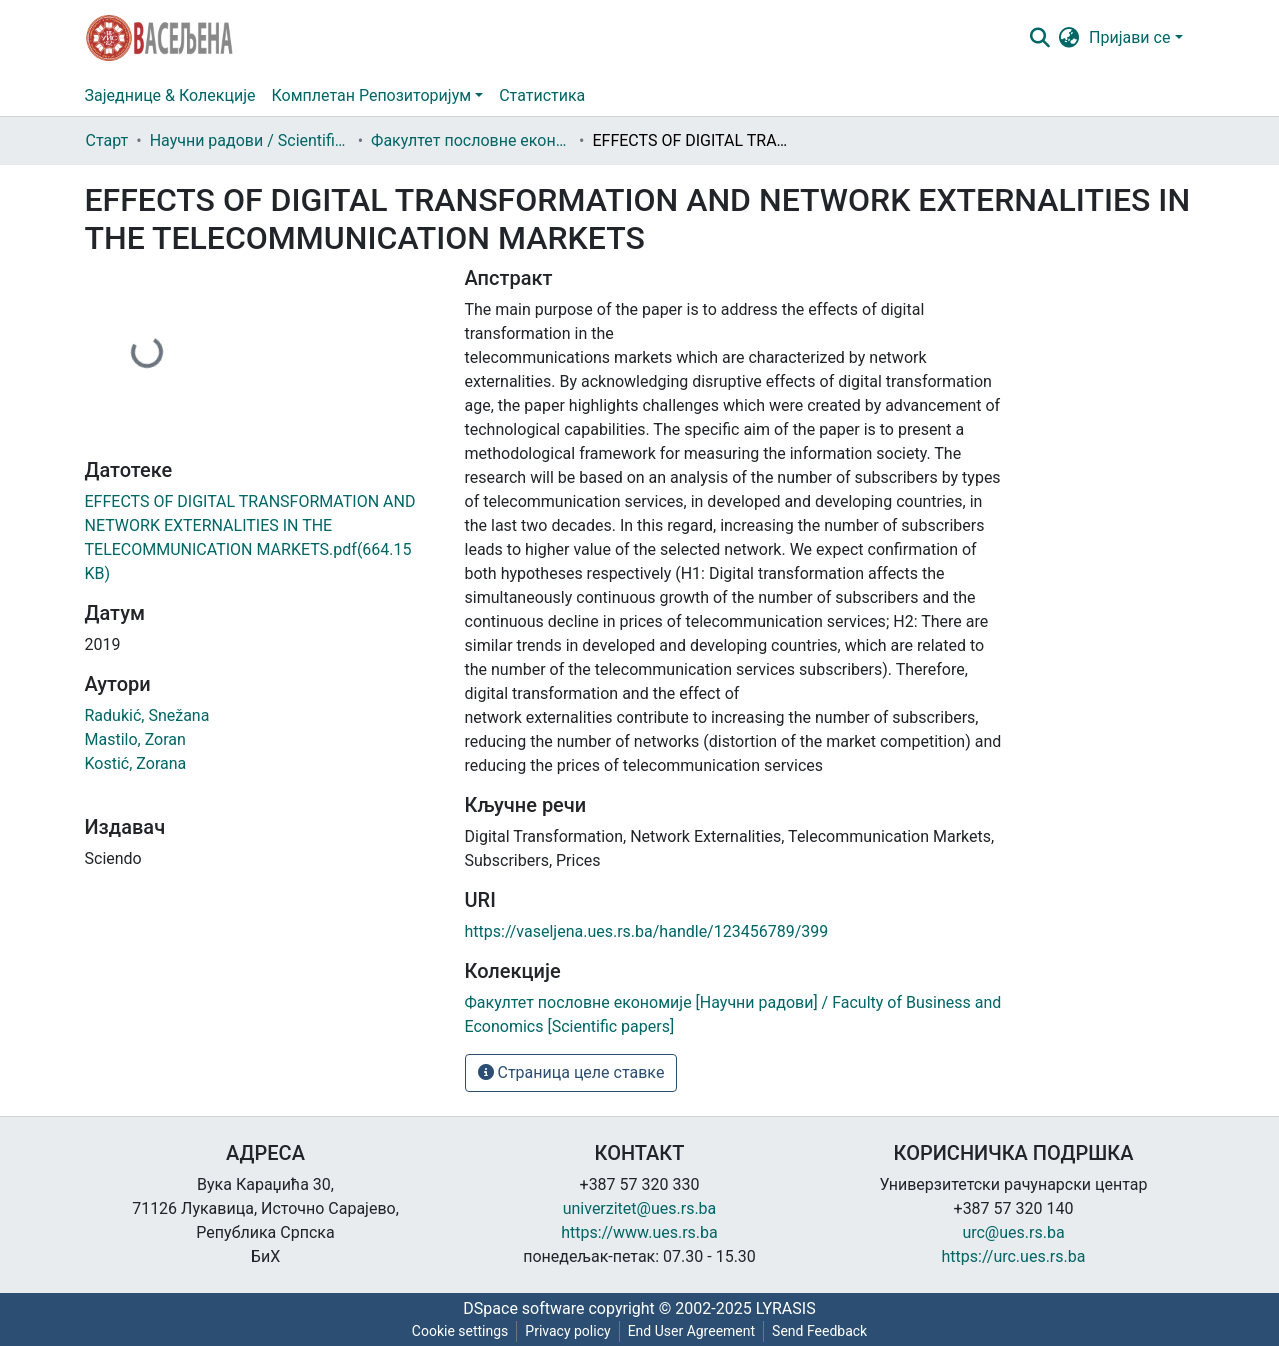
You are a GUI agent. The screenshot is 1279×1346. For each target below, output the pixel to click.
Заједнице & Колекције (170, 95)
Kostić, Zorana (136, 763)
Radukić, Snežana (147, 715)
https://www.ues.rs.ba (639, 1232)
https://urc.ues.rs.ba (1014, 1256)
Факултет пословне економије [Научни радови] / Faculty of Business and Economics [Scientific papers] (471, 140)
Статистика (542, 95)
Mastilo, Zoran (135, 739)
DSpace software (523, 1308)
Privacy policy (567, 1331)
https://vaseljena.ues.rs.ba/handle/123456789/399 (647, 931)
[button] (1068, 38)
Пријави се (1129, 37)
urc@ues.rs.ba (1013, 1232)
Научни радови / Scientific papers (250, 140)
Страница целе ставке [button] (571, 1072)
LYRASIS (786, 1308)
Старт (107, 140)
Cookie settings (460, 1331)
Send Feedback (819, 1331)
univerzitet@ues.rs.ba (640, 1208)
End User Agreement (691, 1331)
